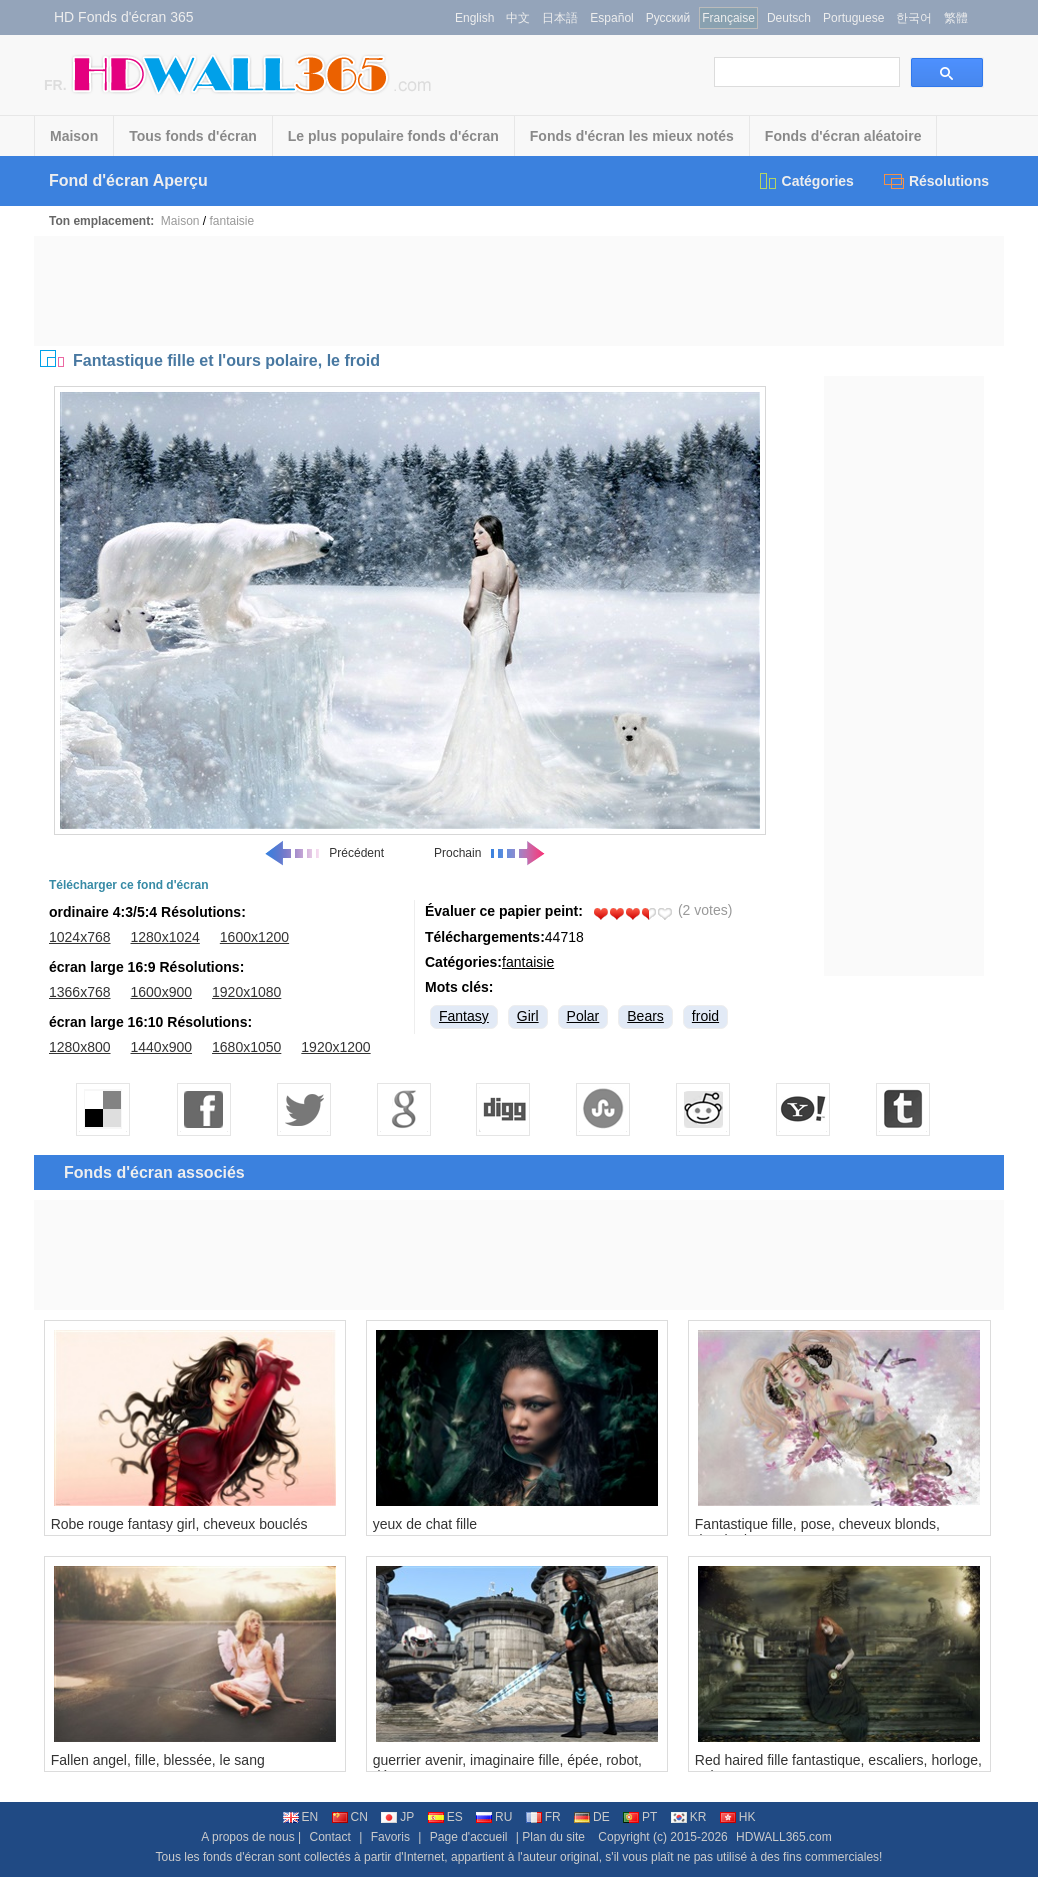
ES (445, 1817)
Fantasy (464, 1016)
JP (397, 1817)
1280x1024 (165, 937)
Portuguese (853, 18)
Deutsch (789, 18)
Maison (74, 136)
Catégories (805, 181)
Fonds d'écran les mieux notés (632, 136)
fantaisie (232, 221)
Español (611, 18)
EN (301, 1817)
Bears (645, 1016)
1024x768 (80, 937)
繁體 (956, 18)
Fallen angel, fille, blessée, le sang (158, 1760)
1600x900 (162, 992)
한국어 (914, 18)
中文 (518, 18)
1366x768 (80, 992)
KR (689, 1817)
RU (494, 1817)
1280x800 (80, 1047)
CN (350, 1817)
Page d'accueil (469, 1837)
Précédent (323, 853)
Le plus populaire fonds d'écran (393, 136)
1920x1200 (335, 1047)
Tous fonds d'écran (193, 136)
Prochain (490, 853)
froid (705, 1016)
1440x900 (162, 1047)
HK (738, 1817)
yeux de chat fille (425, 1524)
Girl (528, 1016)
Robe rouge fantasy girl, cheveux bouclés (179, 1524)
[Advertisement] (519, 291)
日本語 (560, 18)
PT (640, 1817)
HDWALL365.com (784, 1837)
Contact (330, 1837)
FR (543, 1817)
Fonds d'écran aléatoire (843, 136)
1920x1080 (246, 992)
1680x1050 (246, 1047)
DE (592, 1817)
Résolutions (936, 181)
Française (728, 18)
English (474, 18)
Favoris (390, 1837)
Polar (583, 1016)
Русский (668, 18)
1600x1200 (254, 937)
